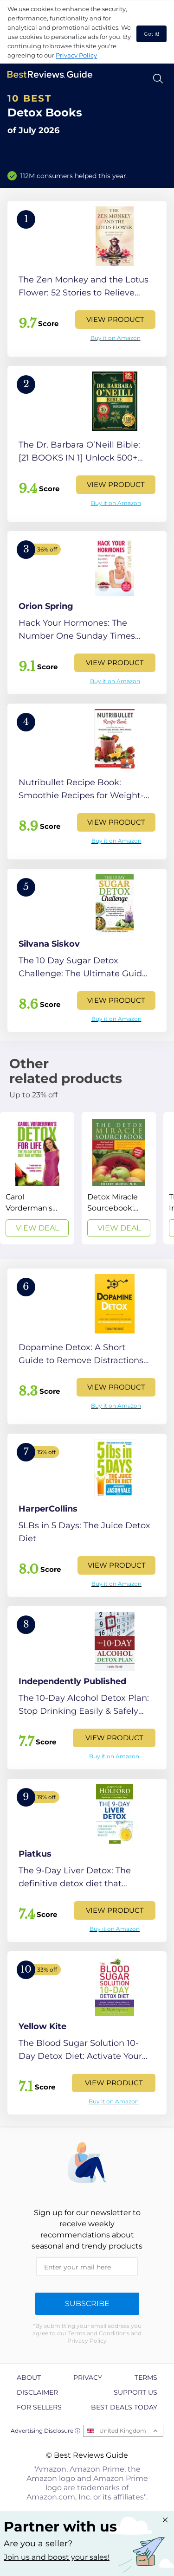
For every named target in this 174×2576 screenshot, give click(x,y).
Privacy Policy (76, 55)
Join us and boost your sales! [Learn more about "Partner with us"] (57, 2557)
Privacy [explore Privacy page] (87, 2377)
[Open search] (158, 78)
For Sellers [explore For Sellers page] (39, 2407)
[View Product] (87, 279)
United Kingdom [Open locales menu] (122, 2430)
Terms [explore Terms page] (146, 2377)
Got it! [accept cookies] (151, 34)
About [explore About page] (29, 2377)
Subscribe (87, 2303)
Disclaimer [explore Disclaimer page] (37, 2392)
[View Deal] (37, 1178)
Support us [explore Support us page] (135, 2392)
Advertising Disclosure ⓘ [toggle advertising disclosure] (45, 2430)
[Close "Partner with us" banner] (165, 2520)
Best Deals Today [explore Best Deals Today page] (124, 2407)
